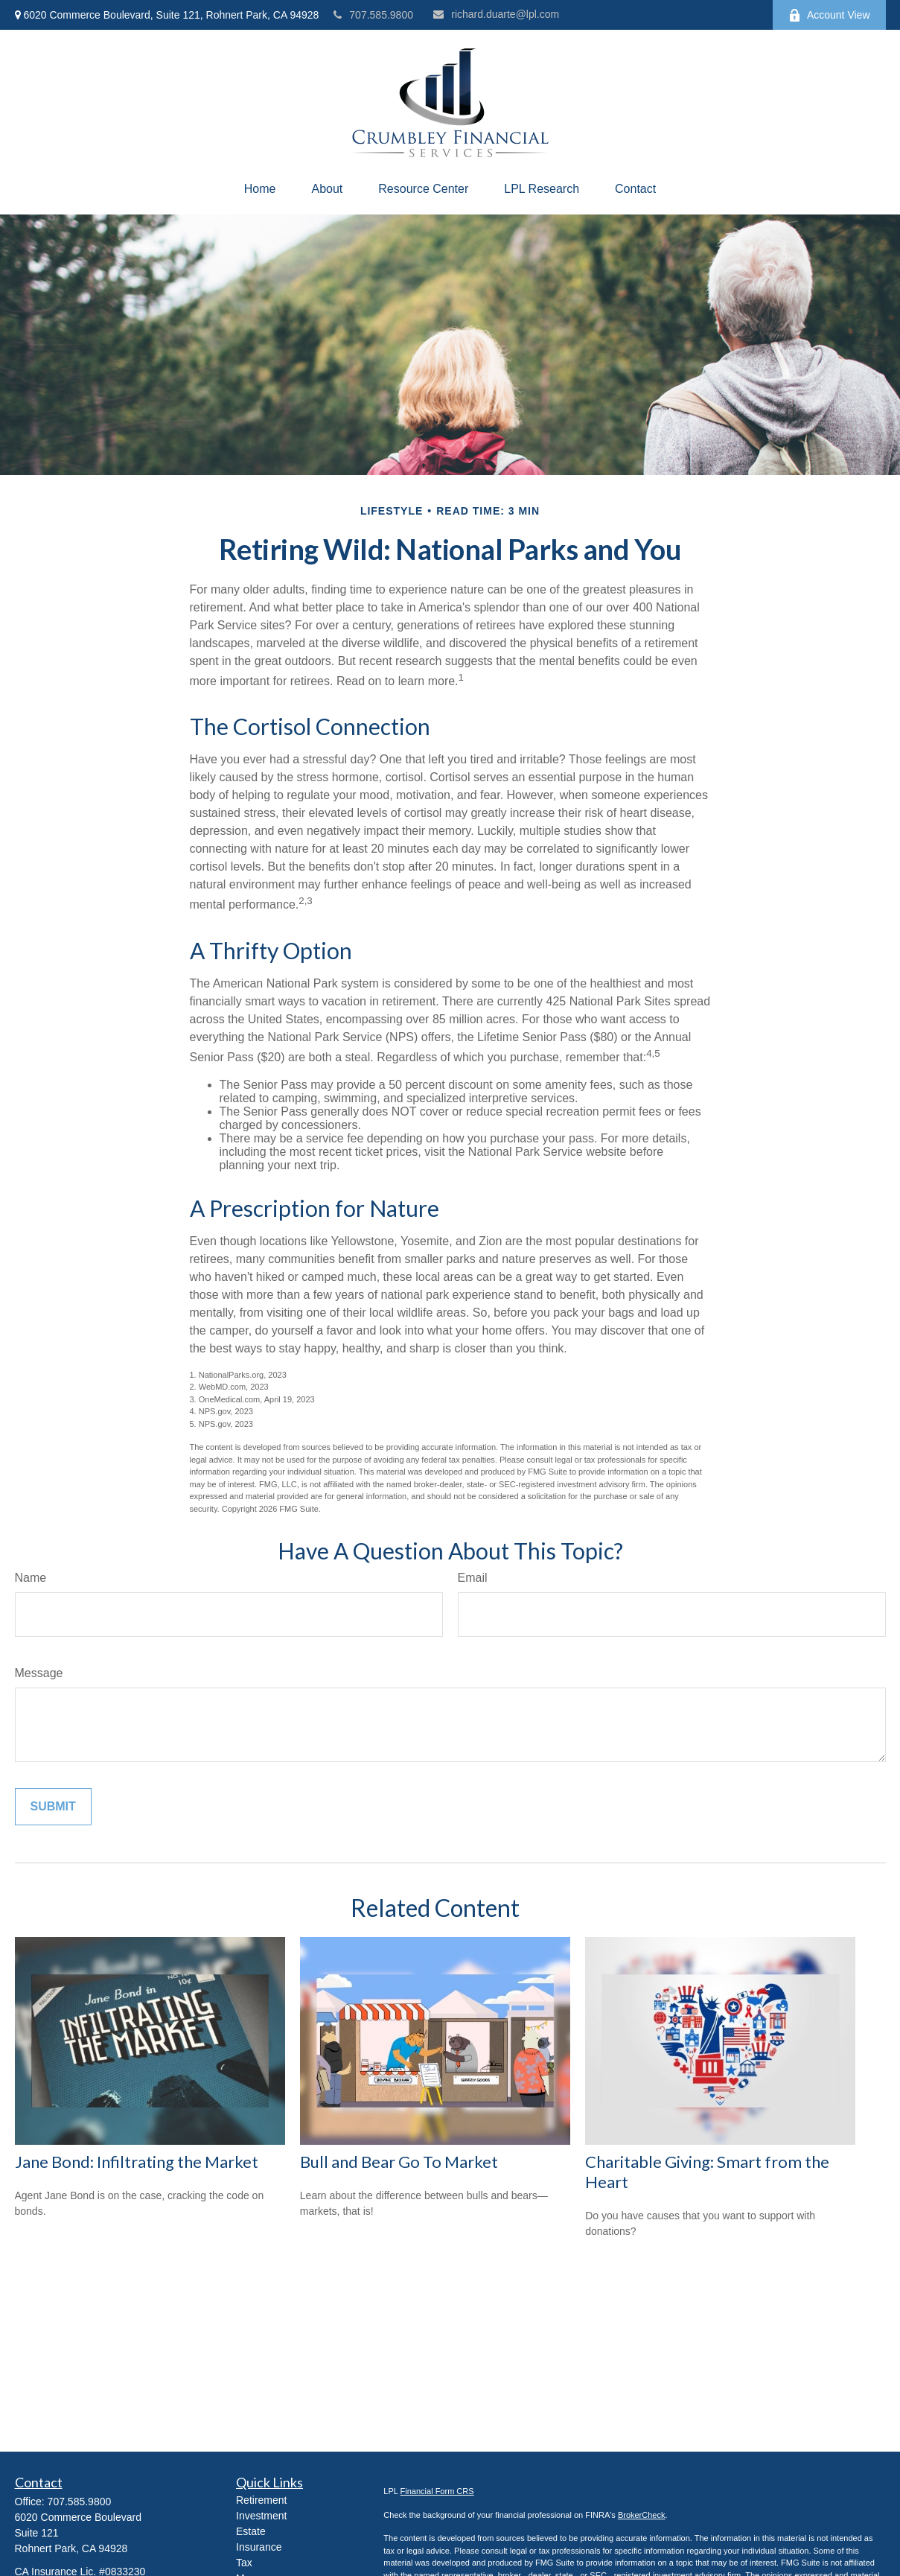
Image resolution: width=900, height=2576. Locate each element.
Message (39, 1673)
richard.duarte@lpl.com (496, 14)
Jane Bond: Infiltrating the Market (136, 2162)
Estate (251, 2531)
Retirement (261, 2500)
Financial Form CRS (437, 2491)
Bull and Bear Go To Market (399, 2162)
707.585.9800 (373, 15)
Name (31, 1577)
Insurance (258, 2547)
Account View (829, 15)
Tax (244, 2563)
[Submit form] (53, 1806)
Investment (261, 2516)
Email (473, 1577)
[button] (260, 189)
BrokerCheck (642, 2514)
